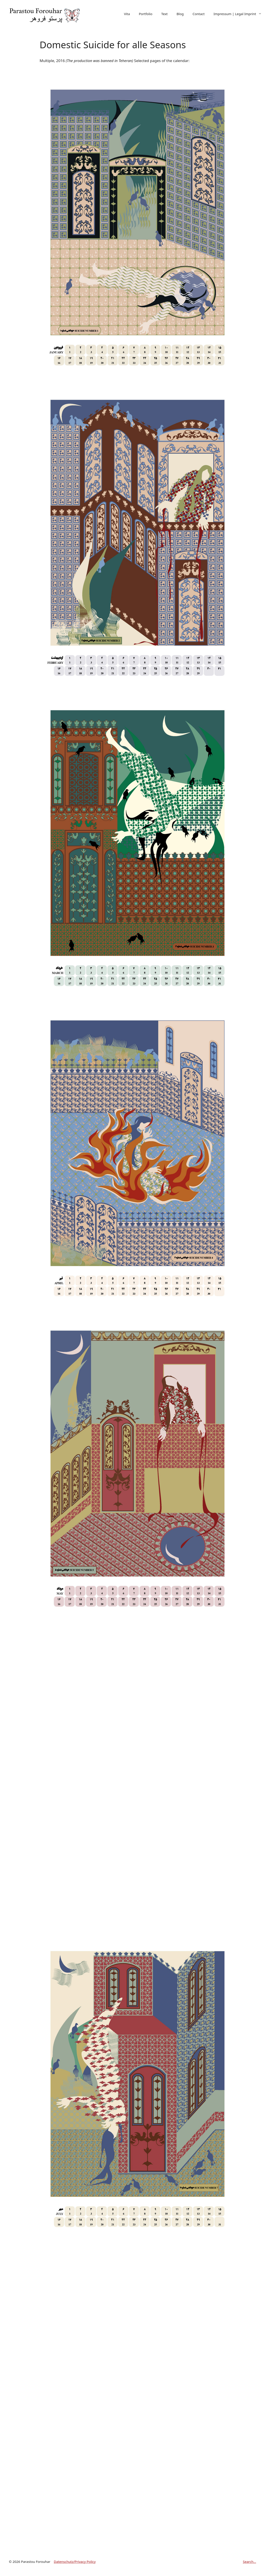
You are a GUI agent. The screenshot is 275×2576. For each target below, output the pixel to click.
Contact (198, 14)
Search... (249, 2561)
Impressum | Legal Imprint (240, 14)
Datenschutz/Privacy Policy (75, 2561)
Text (164, 14)
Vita (127, 14)
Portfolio (145, 14)
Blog (180, 14)
